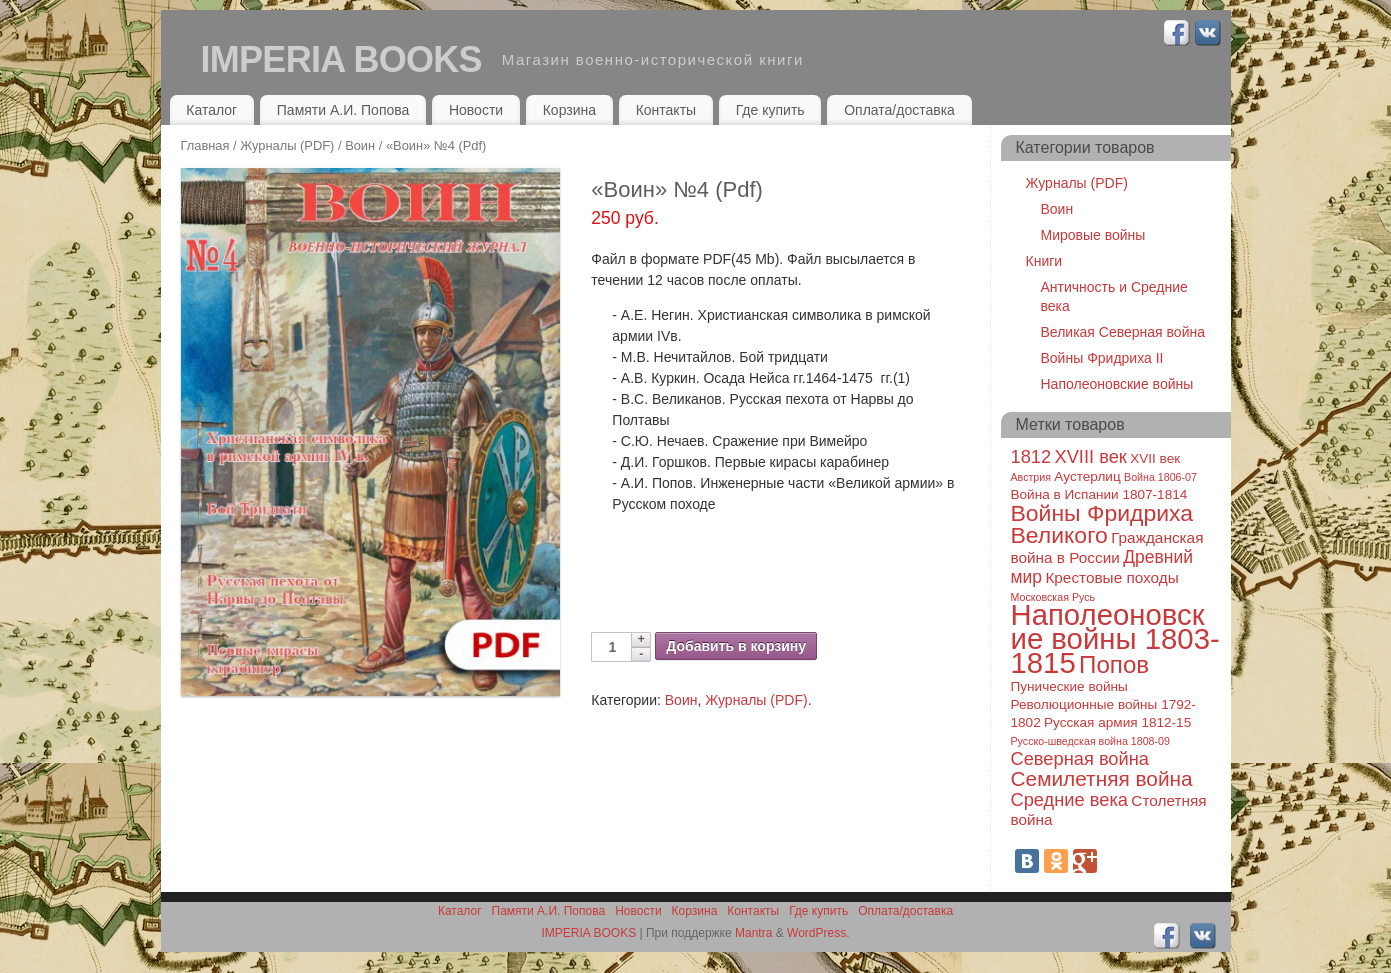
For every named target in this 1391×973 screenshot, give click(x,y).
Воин (360, 145)
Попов (1114, 664)
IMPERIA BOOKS (341, 59)
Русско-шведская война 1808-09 (1090, 741)
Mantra (753, 933)
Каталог (211, 110)
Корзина (569, 110)
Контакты (666, 110)
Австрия (1031, 477)
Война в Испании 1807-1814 (1099, 494)
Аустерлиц (1087, 476)
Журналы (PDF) (287, 145)
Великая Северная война (1123, 332)
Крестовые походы (1111, 577)
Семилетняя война (1102, 778)
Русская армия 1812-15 (1117, 722)
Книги (1044, 261)
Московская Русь (1053, 597)
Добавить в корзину (736, 646)
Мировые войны (1093, 235)
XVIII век (1090, 456)
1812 (1031, 456)
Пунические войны (1069, 686)
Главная (205, 145)
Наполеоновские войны (1117, 384)
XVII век (1155, 458)
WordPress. (818, 933)
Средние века (1070, 799)
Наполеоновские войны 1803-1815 (1115, 638)
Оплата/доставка (899, 110)
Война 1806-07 (1160, 477)
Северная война (1080, 758)
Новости (476, 110)
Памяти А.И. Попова (343, 110)
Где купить (770, 110)
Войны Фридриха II (1102, 358)
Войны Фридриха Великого (1102, 524)
